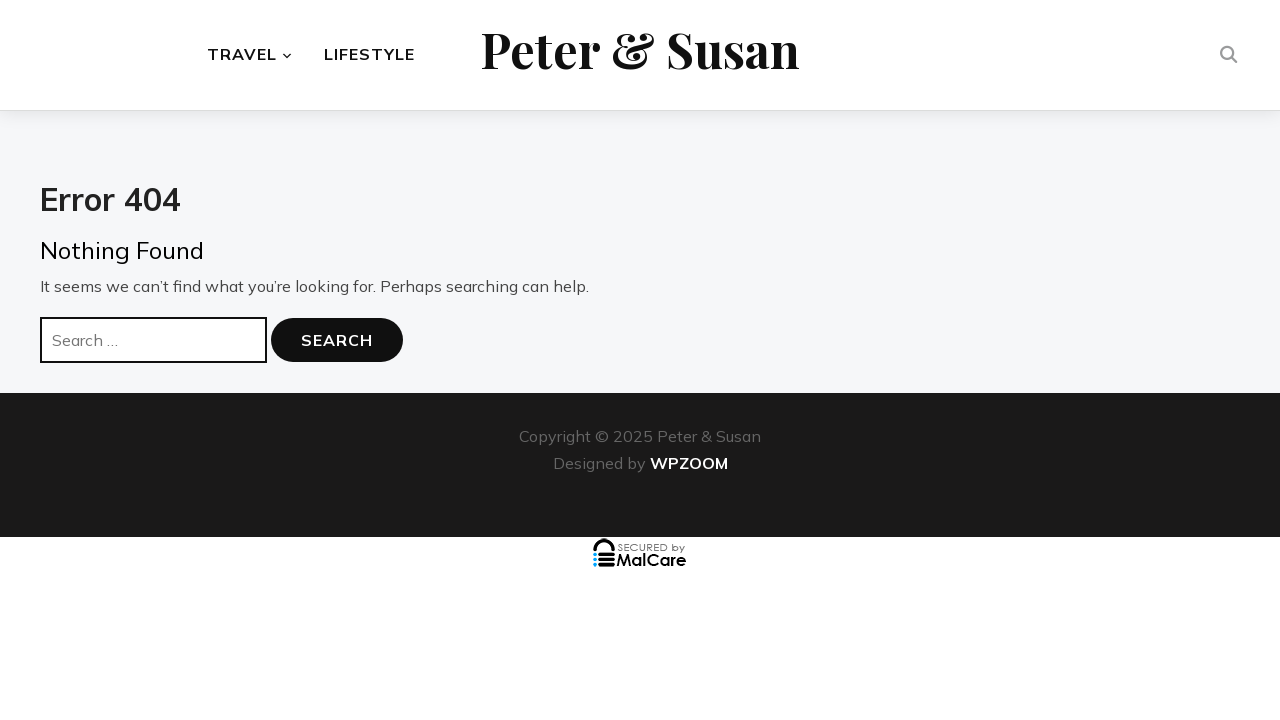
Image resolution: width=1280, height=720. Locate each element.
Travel (242, 55)
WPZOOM (689, 463)
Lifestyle (369, 55)
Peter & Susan (640, 50)
